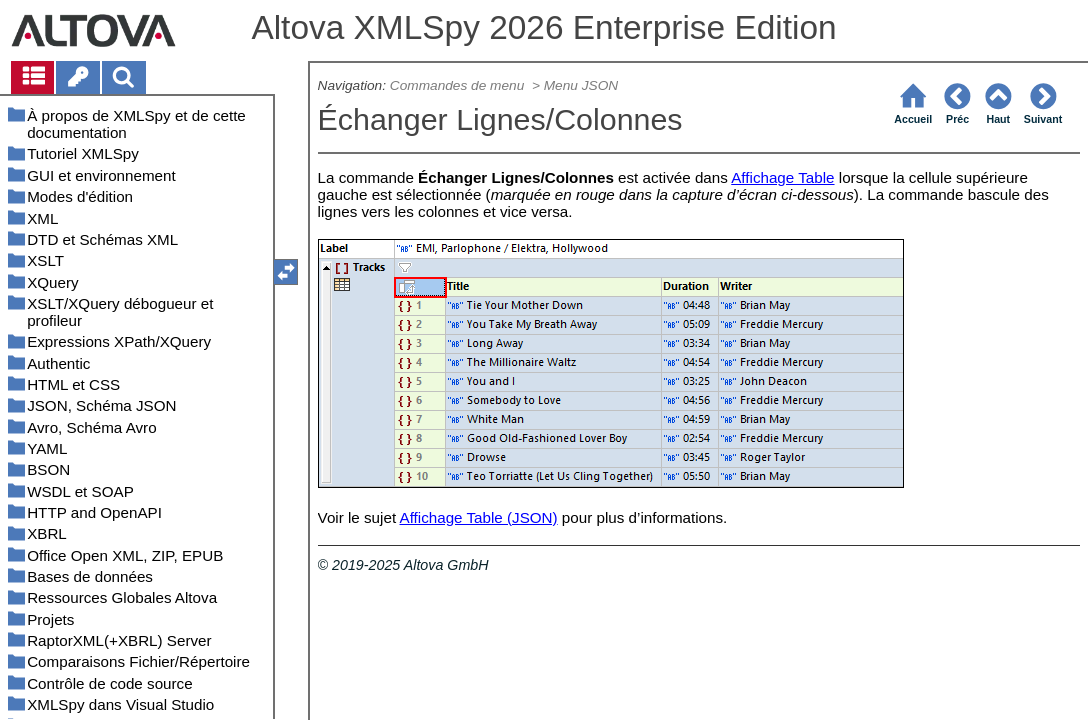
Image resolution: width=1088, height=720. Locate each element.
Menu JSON (581, 85)
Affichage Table (782, 177)
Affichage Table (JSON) (479, 517)
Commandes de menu (459, 85)
